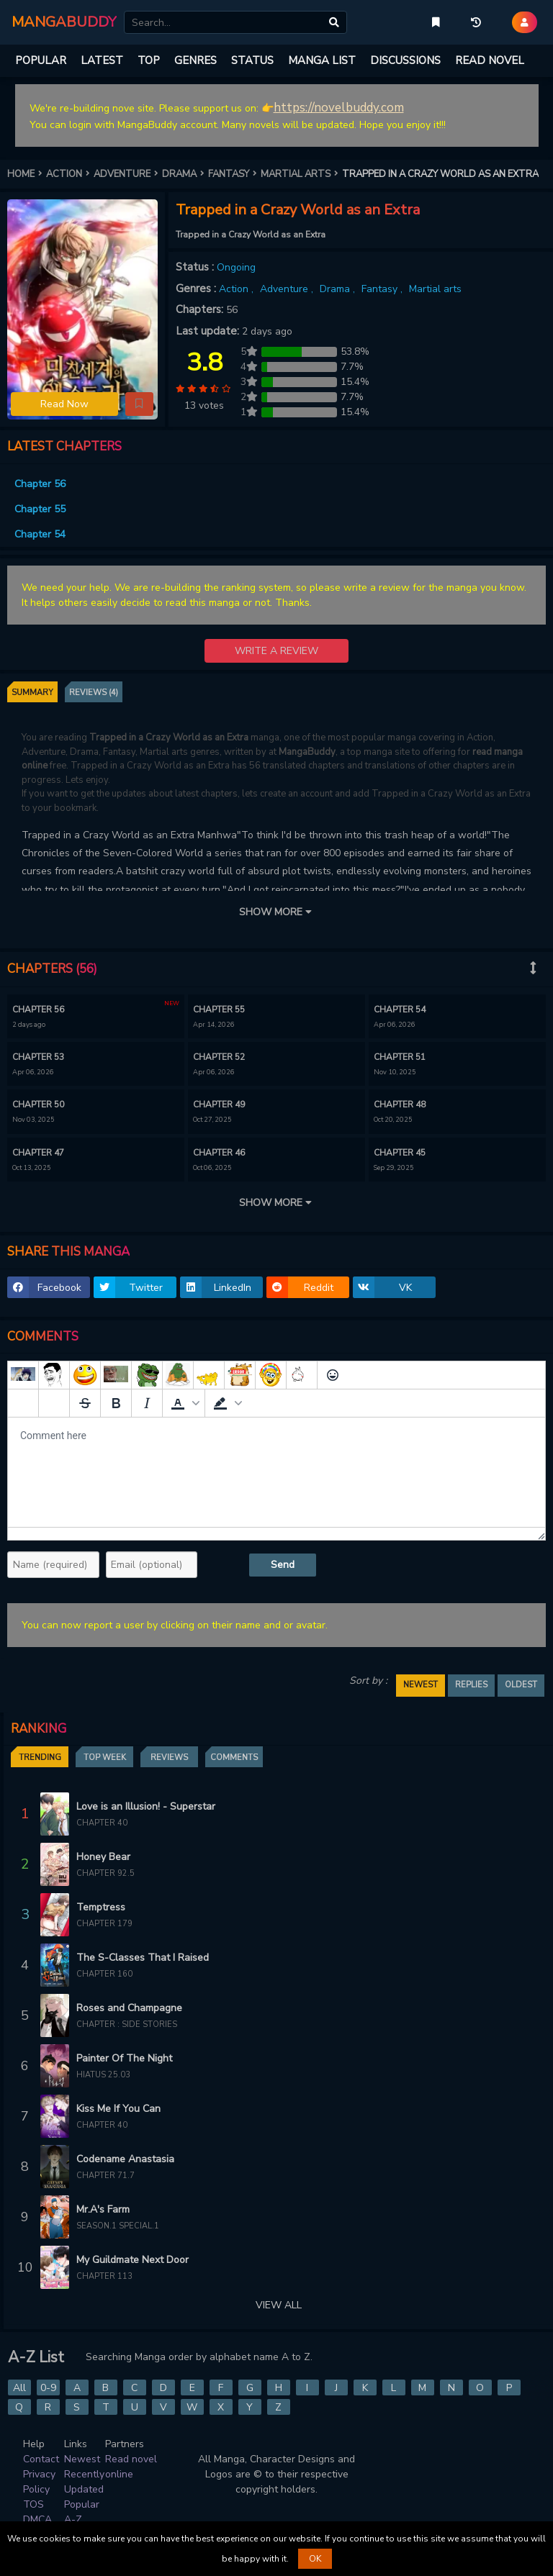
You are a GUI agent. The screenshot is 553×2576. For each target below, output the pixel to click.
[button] (139, 404)
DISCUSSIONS (405, 60)
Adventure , (288, 289)
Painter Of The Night (124, 2058)
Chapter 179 (104, 1923)
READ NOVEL (489, 60)
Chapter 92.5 (105, 1873)
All (19, 2388)
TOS (33, 2504)
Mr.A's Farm (103, 2209)
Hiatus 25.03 (103, 2074)
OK (315, 2558)
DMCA (37, 2519)
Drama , (339, 289)
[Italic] (147, 1403)
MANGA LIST (322, 60)
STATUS (252, 60)
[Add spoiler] (23, 1403)
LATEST (102, 60)
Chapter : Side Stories (126, 2024)
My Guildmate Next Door (132, 2260)
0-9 (48, 2388)
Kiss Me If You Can (118, 2108)
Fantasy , (383, 289)
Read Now (64, 404)
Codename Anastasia (125, 2159)
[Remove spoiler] (54, 1403)
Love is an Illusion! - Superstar (145, 1806)
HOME (26, 174)
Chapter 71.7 (105, 2175)
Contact (41, 2459)
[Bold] (116, 1403)
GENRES (195, 60)
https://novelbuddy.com (339, 107)
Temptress (100, 1907)
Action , (237, 289)
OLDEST (521, 1684)
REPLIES (471, 1684)
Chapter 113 (104, 2276)
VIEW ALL (279, 2305)
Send (283, 1565)
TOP (149, 60)
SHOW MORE (276, 912)
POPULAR (40, 60)
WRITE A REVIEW (276, 651)
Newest (82, 2459)
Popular (81, 2504)
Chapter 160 (104, 1974)
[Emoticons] (332, 1375)
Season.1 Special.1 (117, 2226)
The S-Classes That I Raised (142, 1957)
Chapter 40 (101, 1823)
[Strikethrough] (85, 1403)
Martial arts (435, 289)
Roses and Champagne (129, 2008)
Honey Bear (103, 1857)
